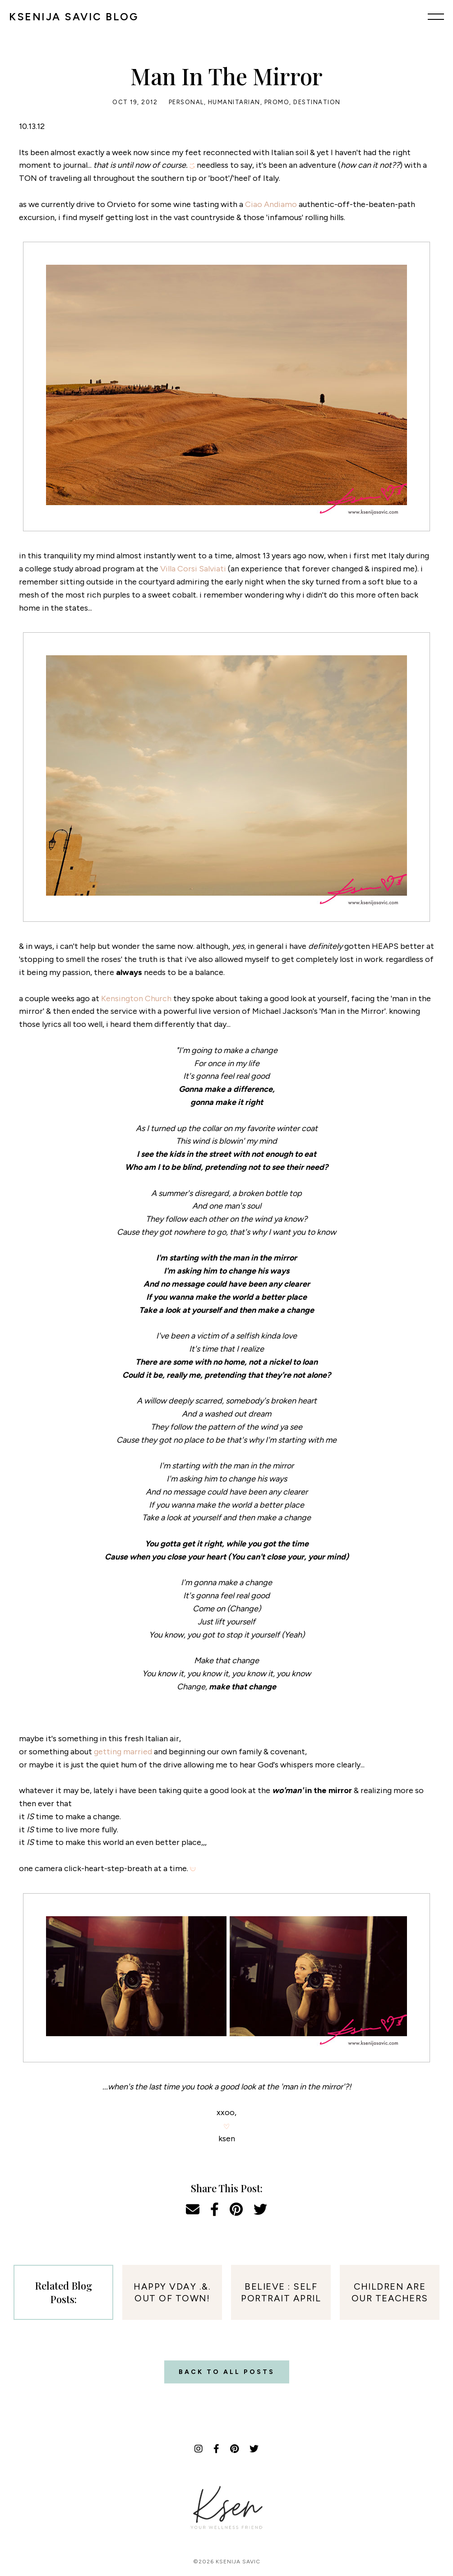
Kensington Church (136, 998)
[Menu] (436, 16)
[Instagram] (198, 2449)
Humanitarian (234, 102)
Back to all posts (227, 2372)
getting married (123, 1752)
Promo (277, 102)
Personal (186, 102)
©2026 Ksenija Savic (226, 2561)
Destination (317, 102)
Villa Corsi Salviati (193, 569)
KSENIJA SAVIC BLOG (73, 16)
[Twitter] (254, 2449)
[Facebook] (216, 2449)
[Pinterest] (234, 2449)
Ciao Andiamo (271, 204)
